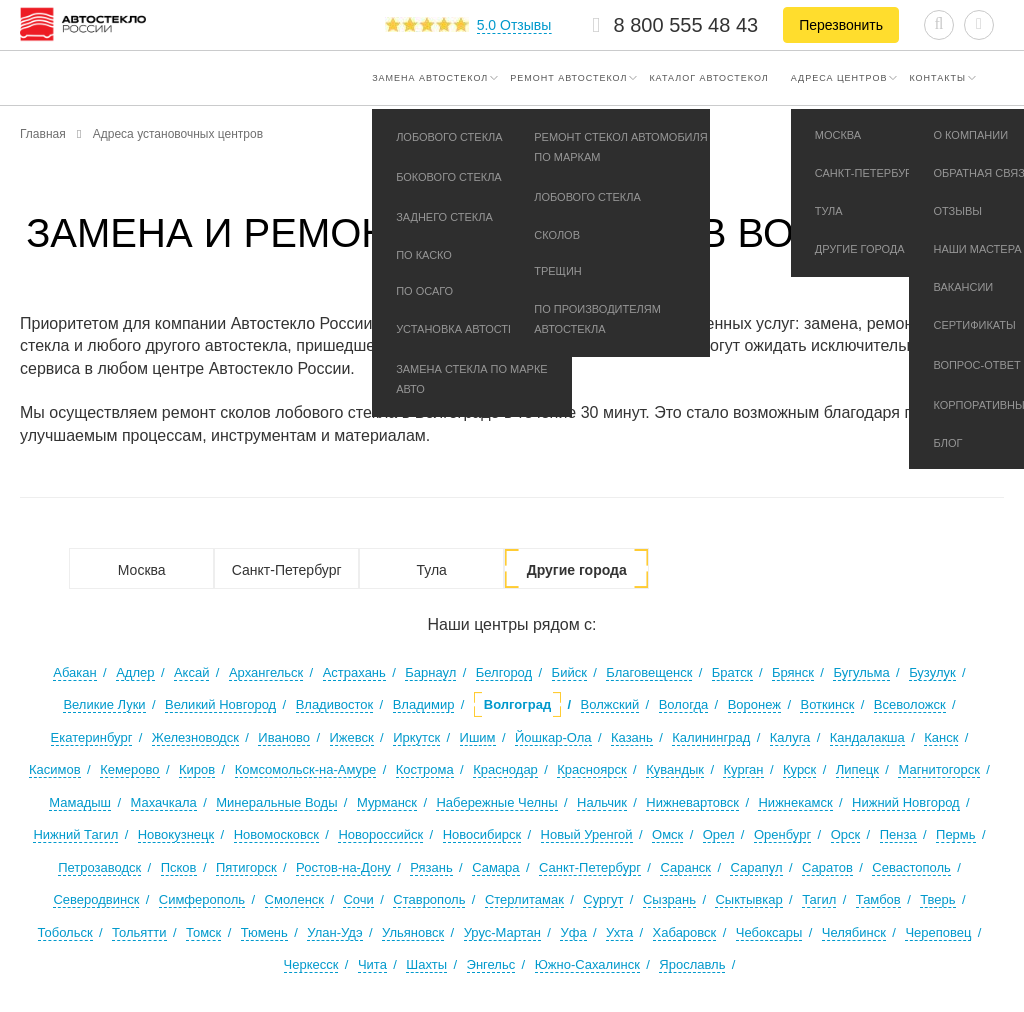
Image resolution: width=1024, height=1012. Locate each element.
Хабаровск (685, 932)
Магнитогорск (939, 769)
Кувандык (675, 769)
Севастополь (911, 867)
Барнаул (430, 672)
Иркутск (416, 737)
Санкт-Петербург (287, 570)
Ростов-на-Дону (343, 867)
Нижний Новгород (906, 802)
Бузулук (932, 672)
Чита (372, 964)
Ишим (478, 737)
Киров (197, 769)
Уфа (573, 932)
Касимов (55, 769)
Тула (431, 570)
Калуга (790, 737)
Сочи (358, 899)
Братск (732, 672)
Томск (203, 932)
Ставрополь (429, 899)
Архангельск (266, 672)
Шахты (426, 964)
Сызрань (669, 899)
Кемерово (129, 769)
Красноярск (591, 769)
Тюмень (264, 932)
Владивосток (335, 704)
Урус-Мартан (502, 932)
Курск (799, 769)
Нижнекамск (795, 802)
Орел (719, 834)
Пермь (956, 834)
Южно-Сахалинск (587, 964)
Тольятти (139, 932)
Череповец (938, 932)
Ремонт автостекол (568, 78)
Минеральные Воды (276, 802)
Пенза (898, 834)
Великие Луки (104, 704)
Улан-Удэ (334, 932)
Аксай (192, 672)
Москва (142, 570)
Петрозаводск (99, 867)
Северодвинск (96, 899)
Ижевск (352, 737)
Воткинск (827, 704)
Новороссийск (380, 834)
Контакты (937, 78)
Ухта (619, 932)
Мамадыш (80, 802)
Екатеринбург (92, 737)
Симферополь (202, 899)
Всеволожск (910, 704)
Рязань (431, 867)
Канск (941, 737)
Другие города (577, 570)
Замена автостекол (430, 78)
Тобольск (65, 932)
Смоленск (294, 899)
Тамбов (878, 899)
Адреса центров (839, 78)
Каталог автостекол (708, 78)
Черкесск (311, 964)
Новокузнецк (176, 834)
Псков (179, 867)
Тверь (937, 899)
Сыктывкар (748, 899)
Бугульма (861, 672)
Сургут (603, 899)
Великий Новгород (220, 704)
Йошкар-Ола (553, 737)
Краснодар (505, 769)
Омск (667, 834)
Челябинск (854, 932)
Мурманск (387, 802)
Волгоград (517, 704)
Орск (846, 834)
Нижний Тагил (75, 834)
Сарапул (756, 867)
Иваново (284, 737)
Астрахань (354, 672)
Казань (632, 737)
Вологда (684, 704)
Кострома (425, 769)
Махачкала (164, 802)
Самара (495, 867)
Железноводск (195, 737)
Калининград (711, 737)
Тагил (819, 899)
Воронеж (754, 704)
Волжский (610, 704)
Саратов (827, 867)
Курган (743, 769)
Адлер (135, 672)
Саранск (685, 867)
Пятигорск (246, 867)
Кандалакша (867, 737)
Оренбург (782, 834)
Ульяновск (413, 932)
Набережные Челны (496, 802)
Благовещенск (649, 672)
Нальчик (602, 802)
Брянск (793, 672)
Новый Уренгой (587, 834)
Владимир (424, 704)
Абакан (74, 672)
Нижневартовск (692, 802)
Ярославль (692, 964)
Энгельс (491, 964)
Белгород (504, 672)
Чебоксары (769, 932)
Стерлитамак (524, 899)
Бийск (569, 672)
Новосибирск (482, 834)
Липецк (857, 769)
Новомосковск (276, 834)
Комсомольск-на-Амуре (306, 769)
